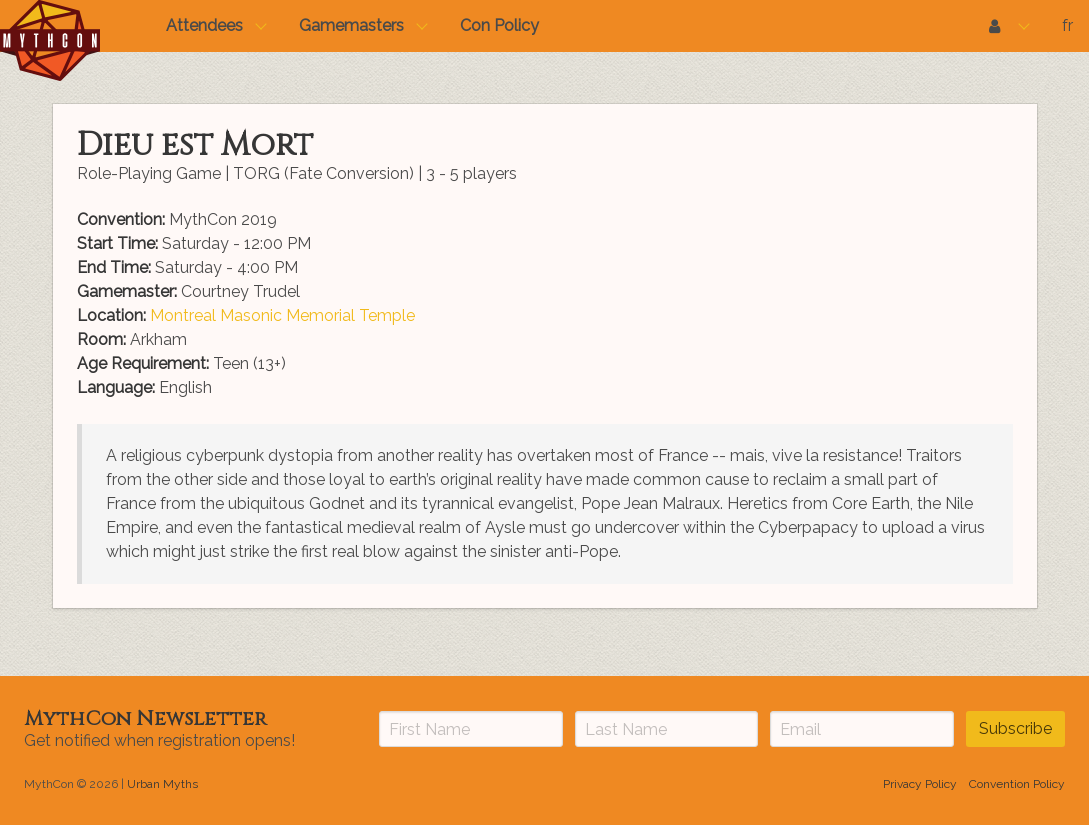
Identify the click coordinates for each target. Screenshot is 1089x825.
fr (1067, 25)
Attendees (204, 25)
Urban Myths (162, 784)
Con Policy (499, 25)
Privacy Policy (920, 784)
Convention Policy (1017, 784)
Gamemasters (351, 25)
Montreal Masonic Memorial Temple (282, 315)
